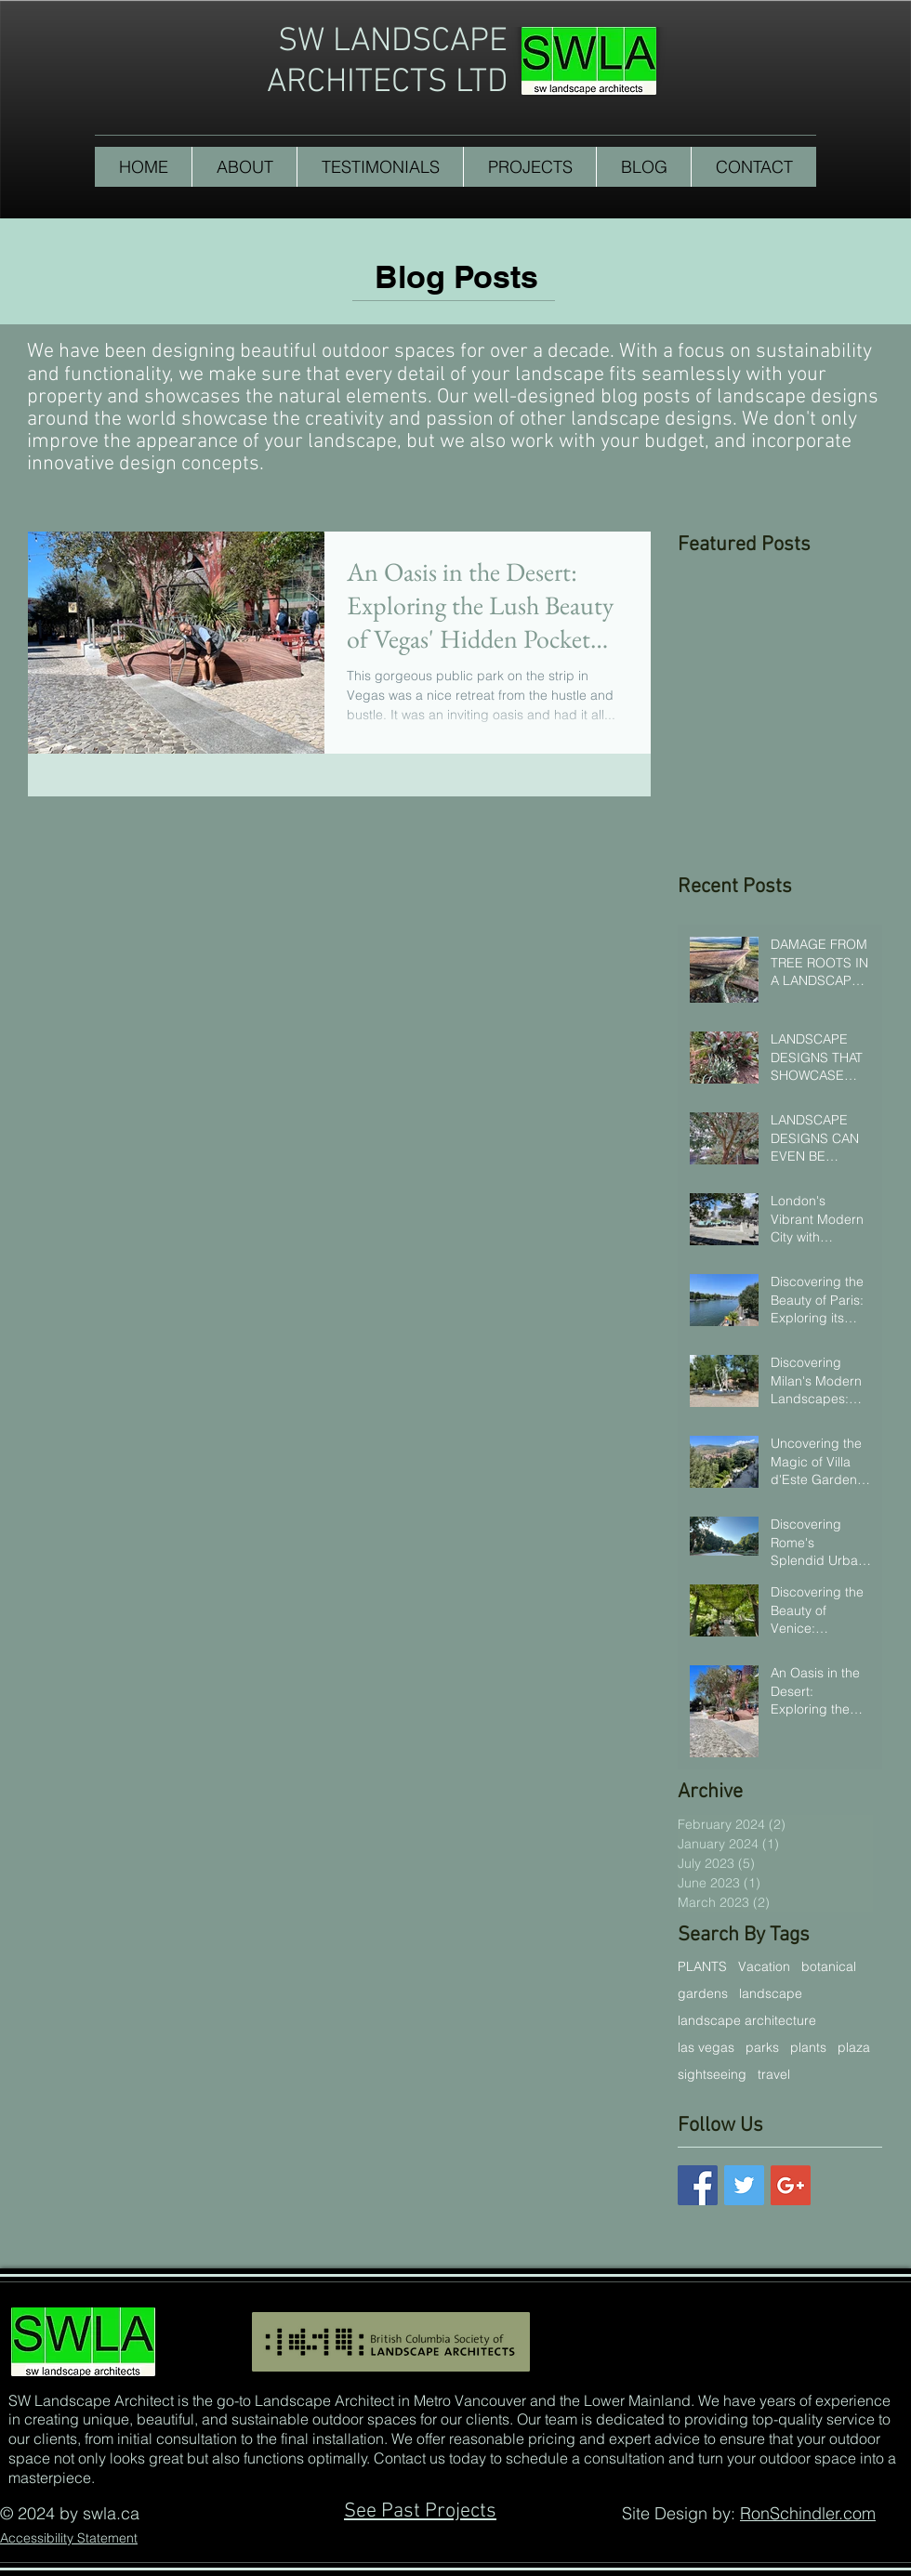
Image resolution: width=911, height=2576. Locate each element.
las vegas (706, 2048)
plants (808, 2048)
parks (762, 2048)
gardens (703, 1994)
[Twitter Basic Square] (744, 2185)
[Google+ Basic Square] (791, 2185)
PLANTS (702, 1967)
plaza (854, 2048)
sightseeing (712, 2075)
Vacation (764, 1967)
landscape (770, 1994)
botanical (828, 1967)
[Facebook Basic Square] (698, 2185)
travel (774, 2075)
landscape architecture (747, 2021)
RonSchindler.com (808, 2513)
